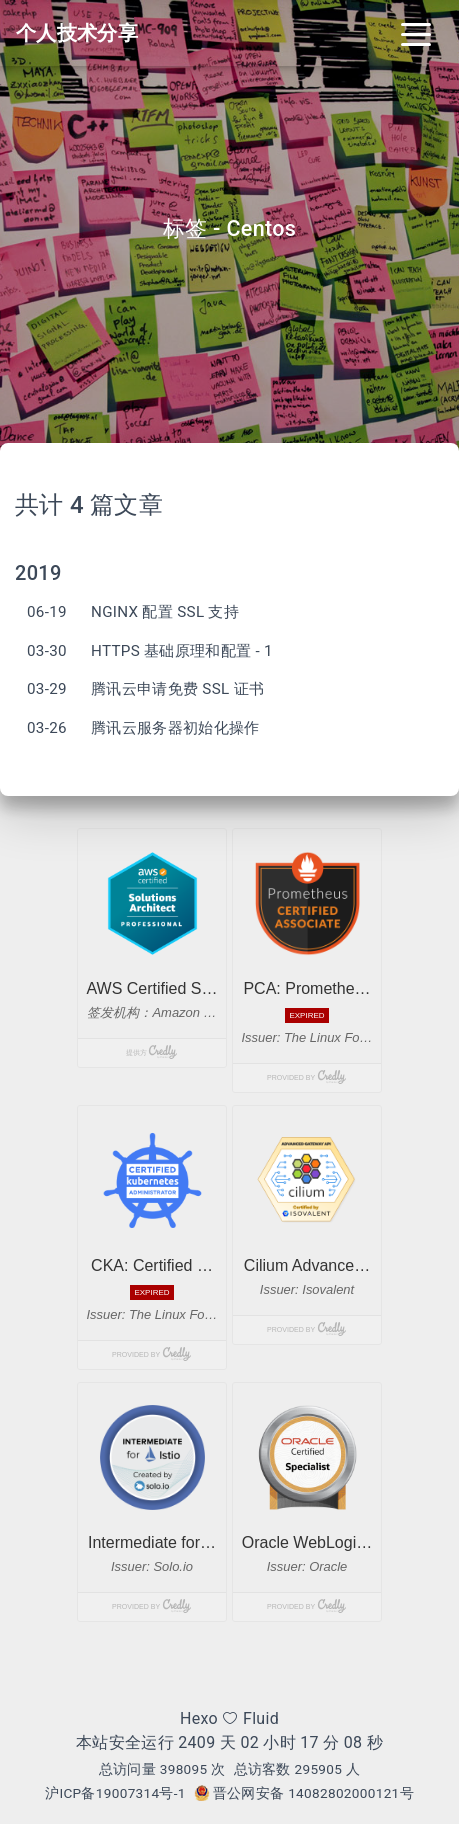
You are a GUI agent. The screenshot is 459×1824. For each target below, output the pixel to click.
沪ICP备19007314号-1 (115, 1793)
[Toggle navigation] (416, 33)
